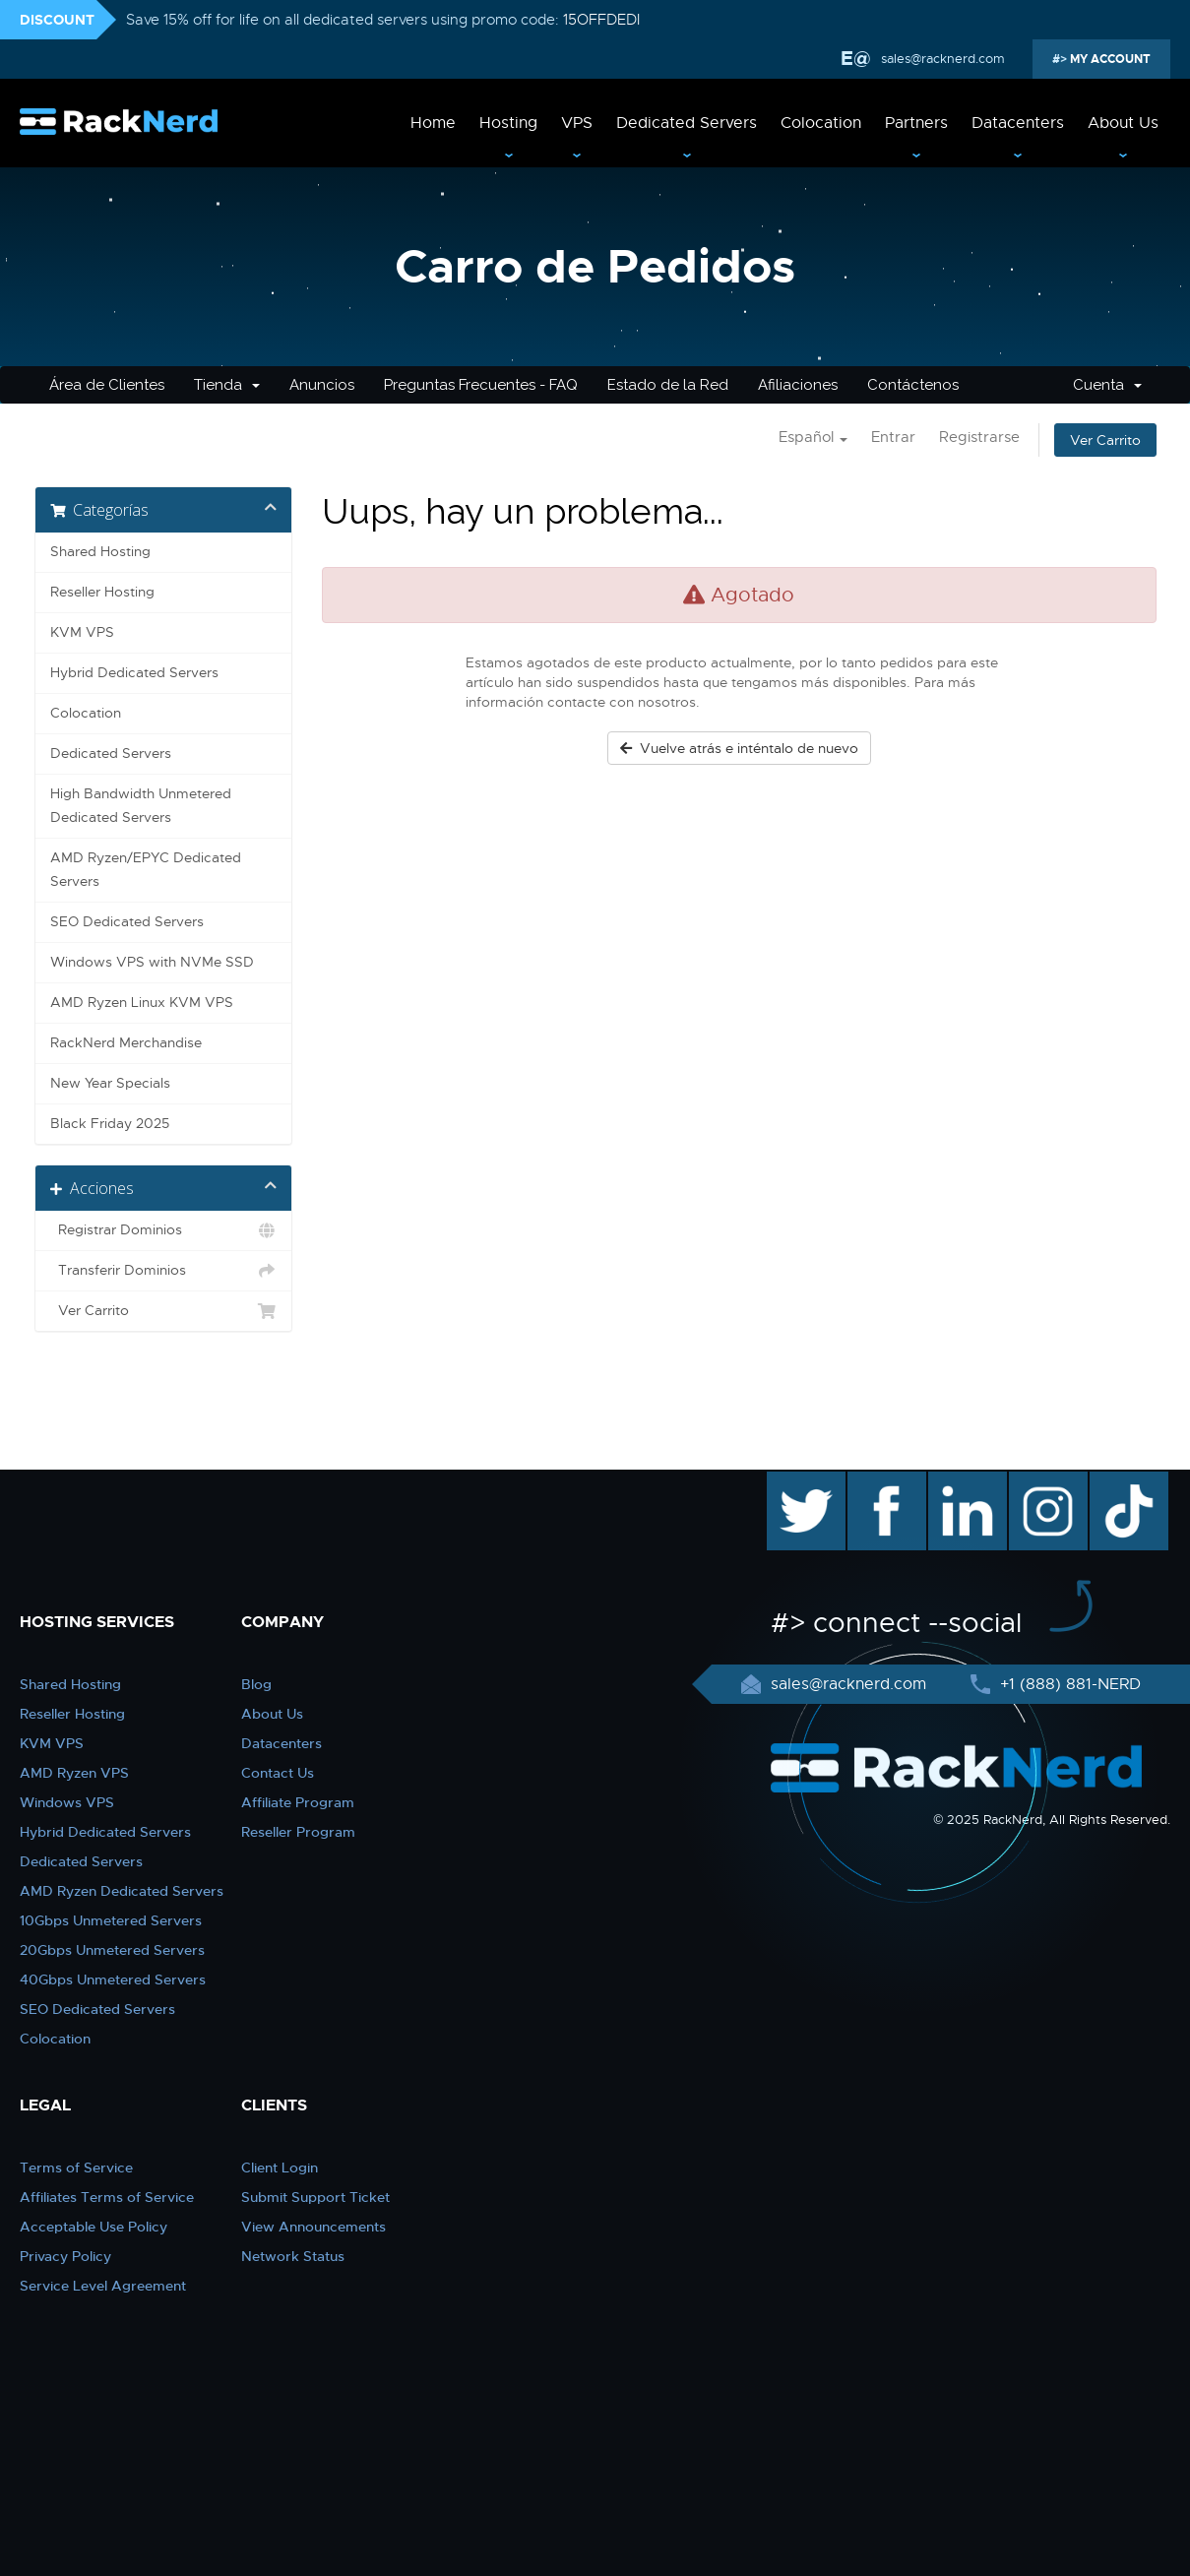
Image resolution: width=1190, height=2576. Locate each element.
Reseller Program (298, 1832)
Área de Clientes (106, 385)
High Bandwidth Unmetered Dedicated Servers (140, 805)
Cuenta (1107, 385)
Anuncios (321, 385)
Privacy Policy (65, 2256)
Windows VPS (67, 1802)
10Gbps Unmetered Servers (111, 1920)
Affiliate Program (297, 1802)
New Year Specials (110, 1083)
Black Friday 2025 (109, 1123)
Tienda (227, 385)
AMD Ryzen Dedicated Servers (121, 1891)
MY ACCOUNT (1109, 59)
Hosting (508, 123)
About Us (1123, 123)
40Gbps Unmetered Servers (113, 1979)
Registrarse (979, 437)
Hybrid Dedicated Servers (134, 672)
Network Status (292, 2256)
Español (813, 437)
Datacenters (1017, 123)
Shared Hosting (100, 551)
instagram (1046, 1481)
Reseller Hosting (102, 592)
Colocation (821, 123)
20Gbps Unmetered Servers (112, 1950)
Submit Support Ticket (315, 2197)
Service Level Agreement (103, 2285)
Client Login (279, 2167)
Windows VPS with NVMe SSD (152, 962)
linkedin (957, 1481)
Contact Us (277, 1773)
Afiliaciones (798, 385)
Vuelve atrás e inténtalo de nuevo (739, 748)
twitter (792, 1481)
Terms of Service (76, 2167)
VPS (577, 123)
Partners (916, 123)
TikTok (1115, 1481)
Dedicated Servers (686, 123)
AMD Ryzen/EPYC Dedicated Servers (145, 869)
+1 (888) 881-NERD (1068, 1684)
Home (433, 123)
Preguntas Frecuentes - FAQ (481, 385)
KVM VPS (82, 632)
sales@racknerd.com (941, 58)
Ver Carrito (1105, 440)
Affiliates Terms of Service (107, 2197)
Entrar (893, 437)
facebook (883, 1481)
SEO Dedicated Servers (127, 921)
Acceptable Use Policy (93, 2226)
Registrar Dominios (164, 1230)
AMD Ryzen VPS (74, 1773)
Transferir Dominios (164, 1271)
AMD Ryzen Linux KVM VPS (141, 1002)
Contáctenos (913, 385)
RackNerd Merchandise (126, 1043)
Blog (256, 1684)
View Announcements (313, 2226)
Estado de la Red (667, 385)
